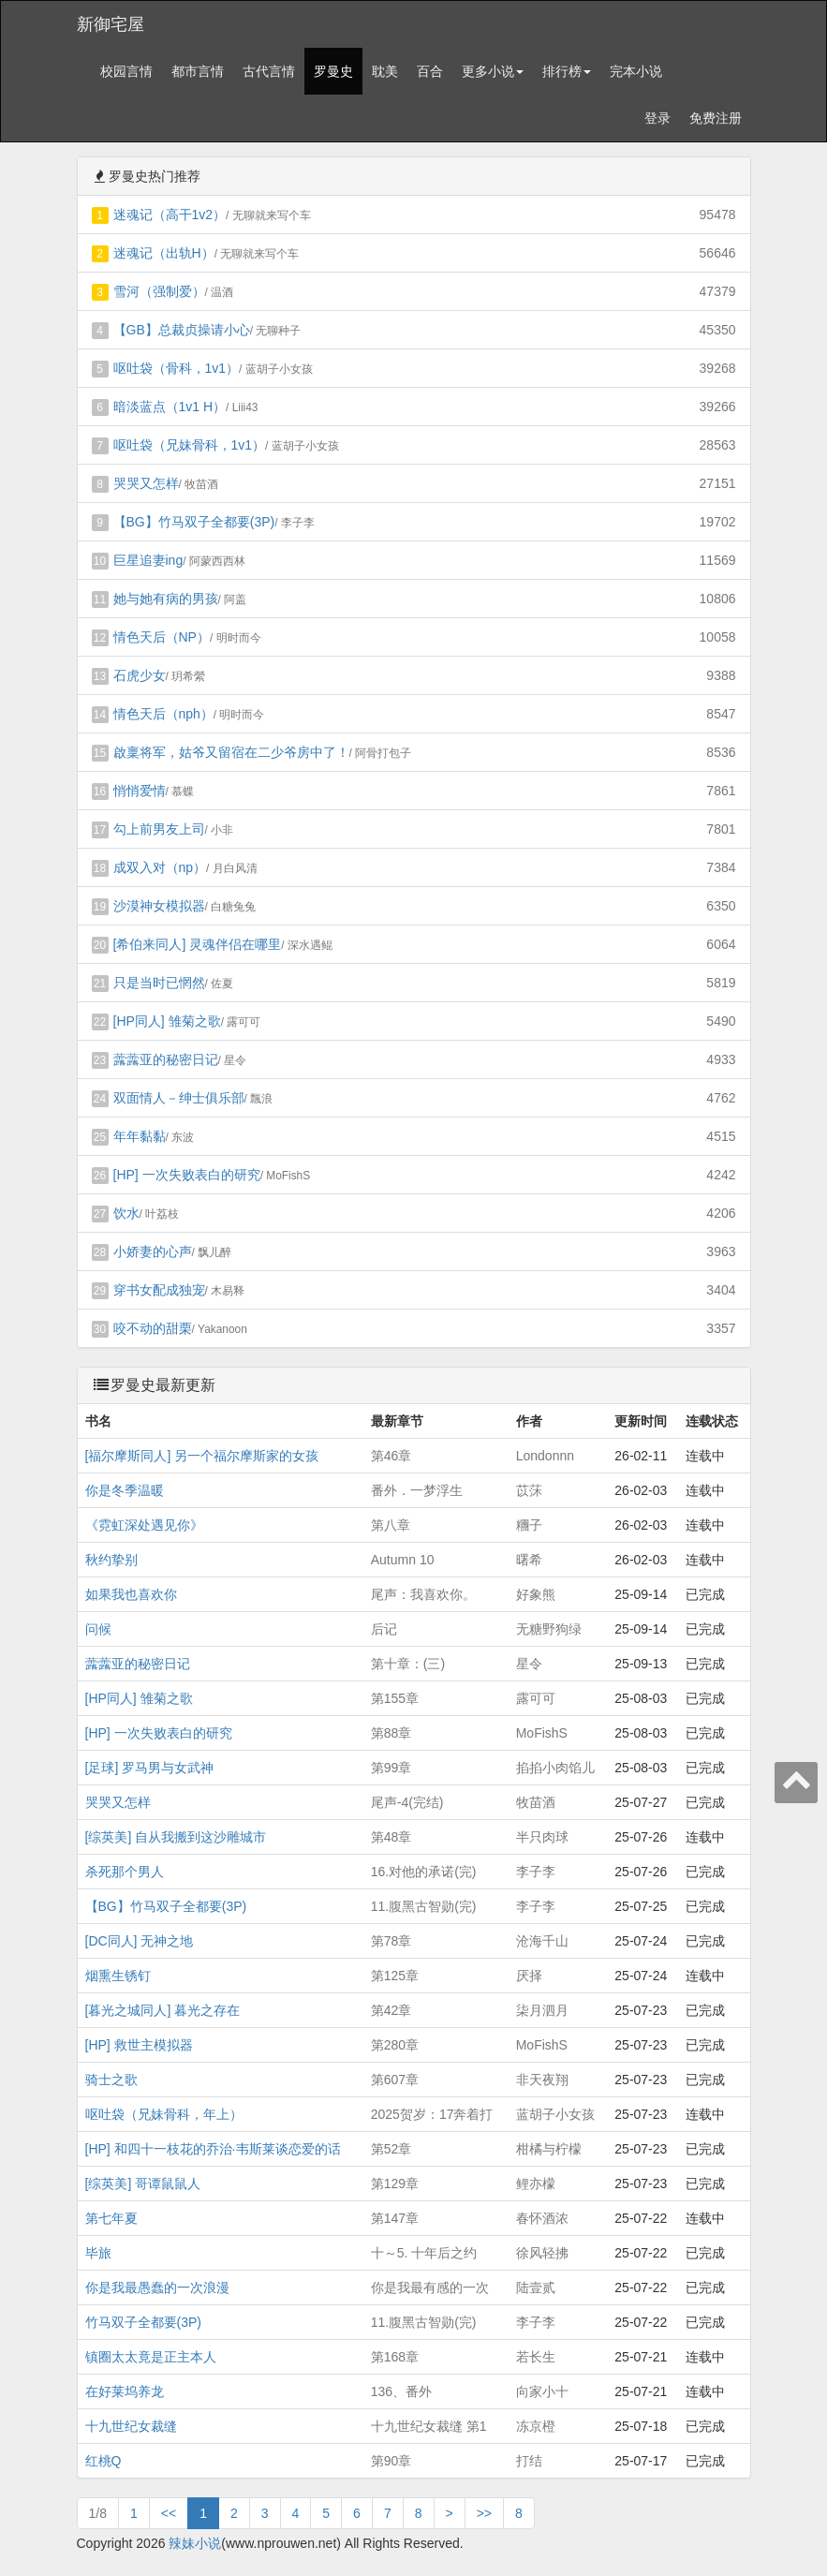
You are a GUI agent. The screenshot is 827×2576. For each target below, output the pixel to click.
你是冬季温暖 (124, 1490)
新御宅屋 (110, 24)
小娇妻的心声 (152, 1251)
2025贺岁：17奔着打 (432, 2114)
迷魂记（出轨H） (163, 252)
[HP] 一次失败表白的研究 (186, 1174)
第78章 (391, 1940)
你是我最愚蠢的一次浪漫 (157, 2287)
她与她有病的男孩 (165, 598)
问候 (98, 1628)
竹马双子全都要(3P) (143, 2322)
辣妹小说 (195, 2543)
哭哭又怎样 (146, 483)
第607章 (395, 2079)
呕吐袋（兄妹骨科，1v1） (189, 444)
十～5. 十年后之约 (424, 2252)
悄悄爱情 (139, 790)
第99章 (391, 1767)
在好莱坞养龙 (124, 2391)
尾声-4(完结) (407, 1802)
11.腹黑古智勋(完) (424, 1906)
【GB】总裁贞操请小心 (181, 329)
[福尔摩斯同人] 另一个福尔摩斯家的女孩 (202, 1455)
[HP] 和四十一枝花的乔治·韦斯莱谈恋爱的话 (213, 2148)
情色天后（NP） (161, 636)
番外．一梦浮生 (417, 1490)
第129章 (395, 2183)
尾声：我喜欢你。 (423, 1594)
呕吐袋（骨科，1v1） (176, 368)
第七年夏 (111, 2218)
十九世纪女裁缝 (131, 2426)
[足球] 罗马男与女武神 (149, 1767)
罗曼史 (333, 71)
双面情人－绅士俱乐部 (178, 1097)
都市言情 (197, 71)
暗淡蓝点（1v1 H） (170, 406)
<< (168, 2513)
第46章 (391, 1455)
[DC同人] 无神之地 (139, 1940)
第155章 (395, 1698)
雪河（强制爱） (159, 291)
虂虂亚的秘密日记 (165, 1059)
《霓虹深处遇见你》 (144, 1524)
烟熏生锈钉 (118, 1975)
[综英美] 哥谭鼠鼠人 (143, 2183)
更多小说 (493, 71)
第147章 (395, 2218)
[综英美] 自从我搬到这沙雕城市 (176, 1836)
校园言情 (126, 71)
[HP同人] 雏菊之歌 (167, 1021)
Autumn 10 (403, 1559)
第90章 (391, 2460)
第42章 (391, 2010)
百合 (430, 71)
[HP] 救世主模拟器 (139, 2044)
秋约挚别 (111, 1559)
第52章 (391, 2148)
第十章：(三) (408, 1663)
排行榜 (566, 71)
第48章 (391, 1836)
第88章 (391, 1732)
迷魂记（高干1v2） (170, 214)
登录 (657, 118)
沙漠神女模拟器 (159, 905)
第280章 (395, 2044)
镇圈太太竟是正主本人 (150, 2356)
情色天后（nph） (163, 713)
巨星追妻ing (148, 560)
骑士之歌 (111, 2079)
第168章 (395, 2356)
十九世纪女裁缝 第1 (429, 2426)
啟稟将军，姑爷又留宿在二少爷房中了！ (231, 752)
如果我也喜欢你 (131, 1594)
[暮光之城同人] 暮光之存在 (163, 2010)
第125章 (395, 1975)
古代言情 (269, 71)
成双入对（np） (160, 867)
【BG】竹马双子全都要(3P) (194, 521)
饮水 (126, 1213)
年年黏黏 (139, 1136)
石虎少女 (139, 675)
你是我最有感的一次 (430, 2287)
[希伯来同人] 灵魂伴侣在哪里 (197, 944)
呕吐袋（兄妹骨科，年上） (164, 2114)
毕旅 (98, 2252)
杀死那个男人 (124, 1871)
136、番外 (401, 2391)
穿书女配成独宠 (159, 1289)
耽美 (385, 71)
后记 (384, 1628)
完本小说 (636, 71)
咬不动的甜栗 (152, 1328)
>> (484, 2513)
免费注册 (715, 118)
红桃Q (103, 2460)
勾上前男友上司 (159, 829)
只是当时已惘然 (159, 982)
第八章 (390, 1524)
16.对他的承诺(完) (424, 1871)
